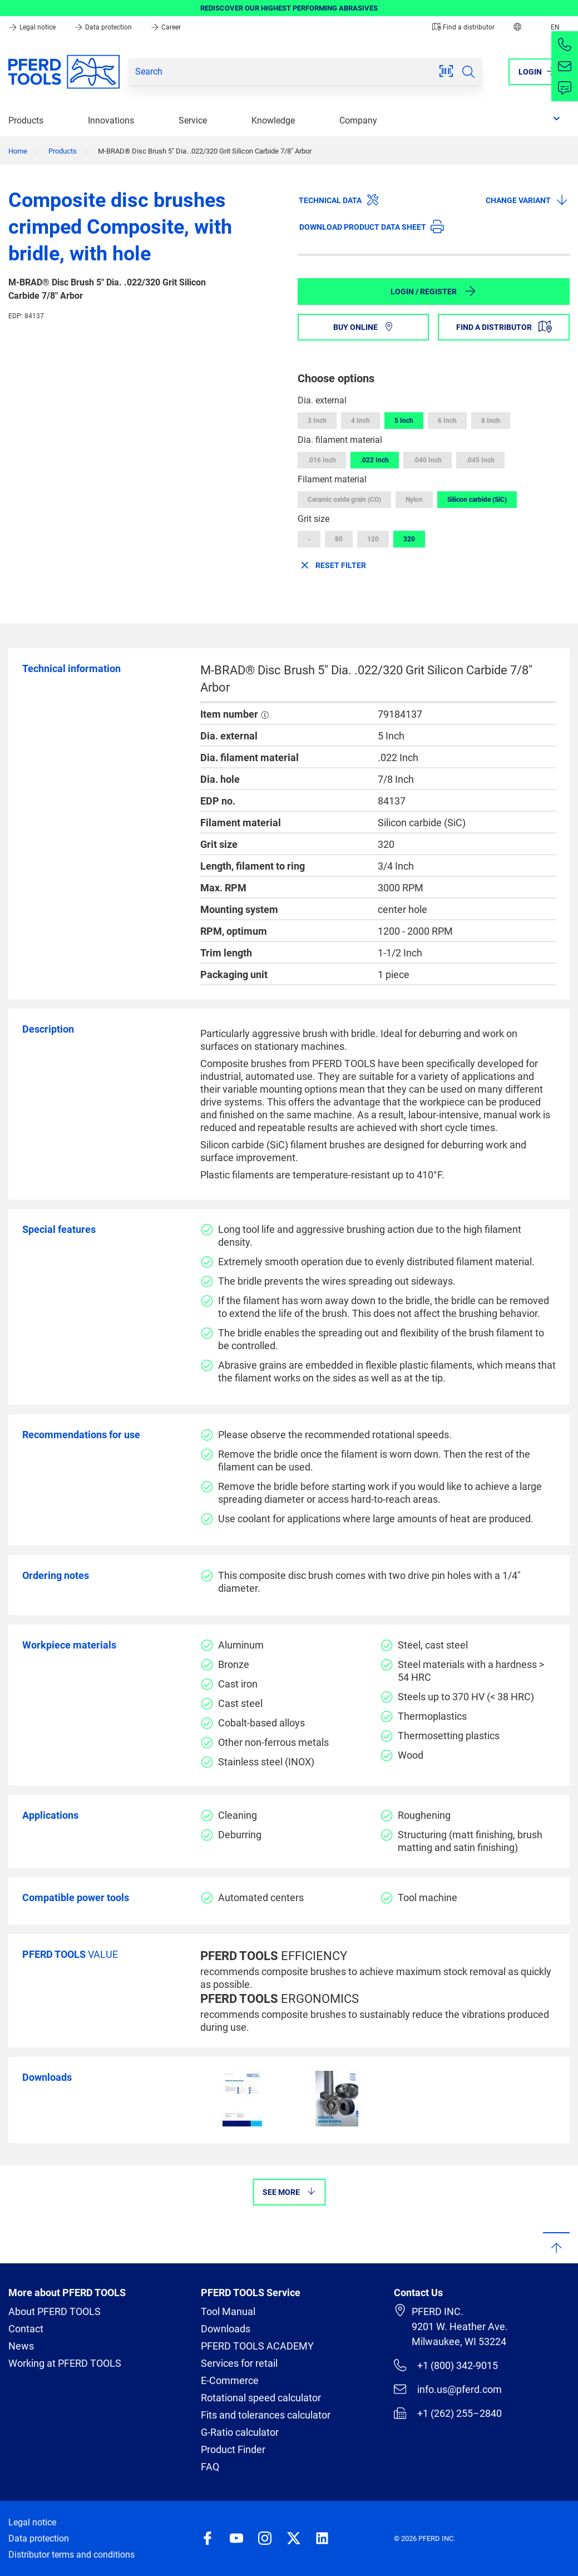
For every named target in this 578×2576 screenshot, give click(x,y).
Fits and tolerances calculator (265, 2415)
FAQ (210, 2467)
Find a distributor (463, 27)
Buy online (363, 327)
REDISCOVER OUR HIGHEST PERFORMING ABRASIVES (289, 8)
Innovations (111, 120)
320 (409, 539)
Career (165, 27)
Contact (25, 2329)
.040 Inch (427, 460)
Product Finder (233, 2449)
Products (25, 120)
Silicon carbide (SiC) (477, 500)
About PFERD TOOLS (54, 2311)
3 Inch (317, 421)
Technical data (339, 199)
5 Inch (403, 421)
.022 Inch (374, 460)
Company (358, 120)
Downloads (225, 2329)
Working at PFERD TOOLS (64, 2363)
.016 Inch (322, 460)
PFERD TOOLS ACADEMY (257, 2346)
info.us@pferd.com (448, 2389)
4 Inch (360, 421)
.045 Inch (480, 460)
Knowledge (273, 120)
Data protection (104, 27)
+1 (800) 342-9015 (446, 2365)
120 (373, 539)
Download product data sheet (371, 226)
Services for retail (239, 2363)
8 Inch (490, 421)
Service (193, 120)
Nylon (414, 500)
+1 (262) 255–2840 (448, 2413)
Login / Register (434, 291)
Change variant (527, 199)
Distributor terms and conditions (71, 2554)
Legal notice (32, 27)
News (21, 2346)
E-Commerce (230, 2380)
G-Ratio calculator (240, 2432)
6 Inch (447, 421)
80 (339, 539)
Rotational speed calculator (261, 2398)
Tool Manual (228, 2311)
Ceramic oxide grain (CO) (344, 500)
